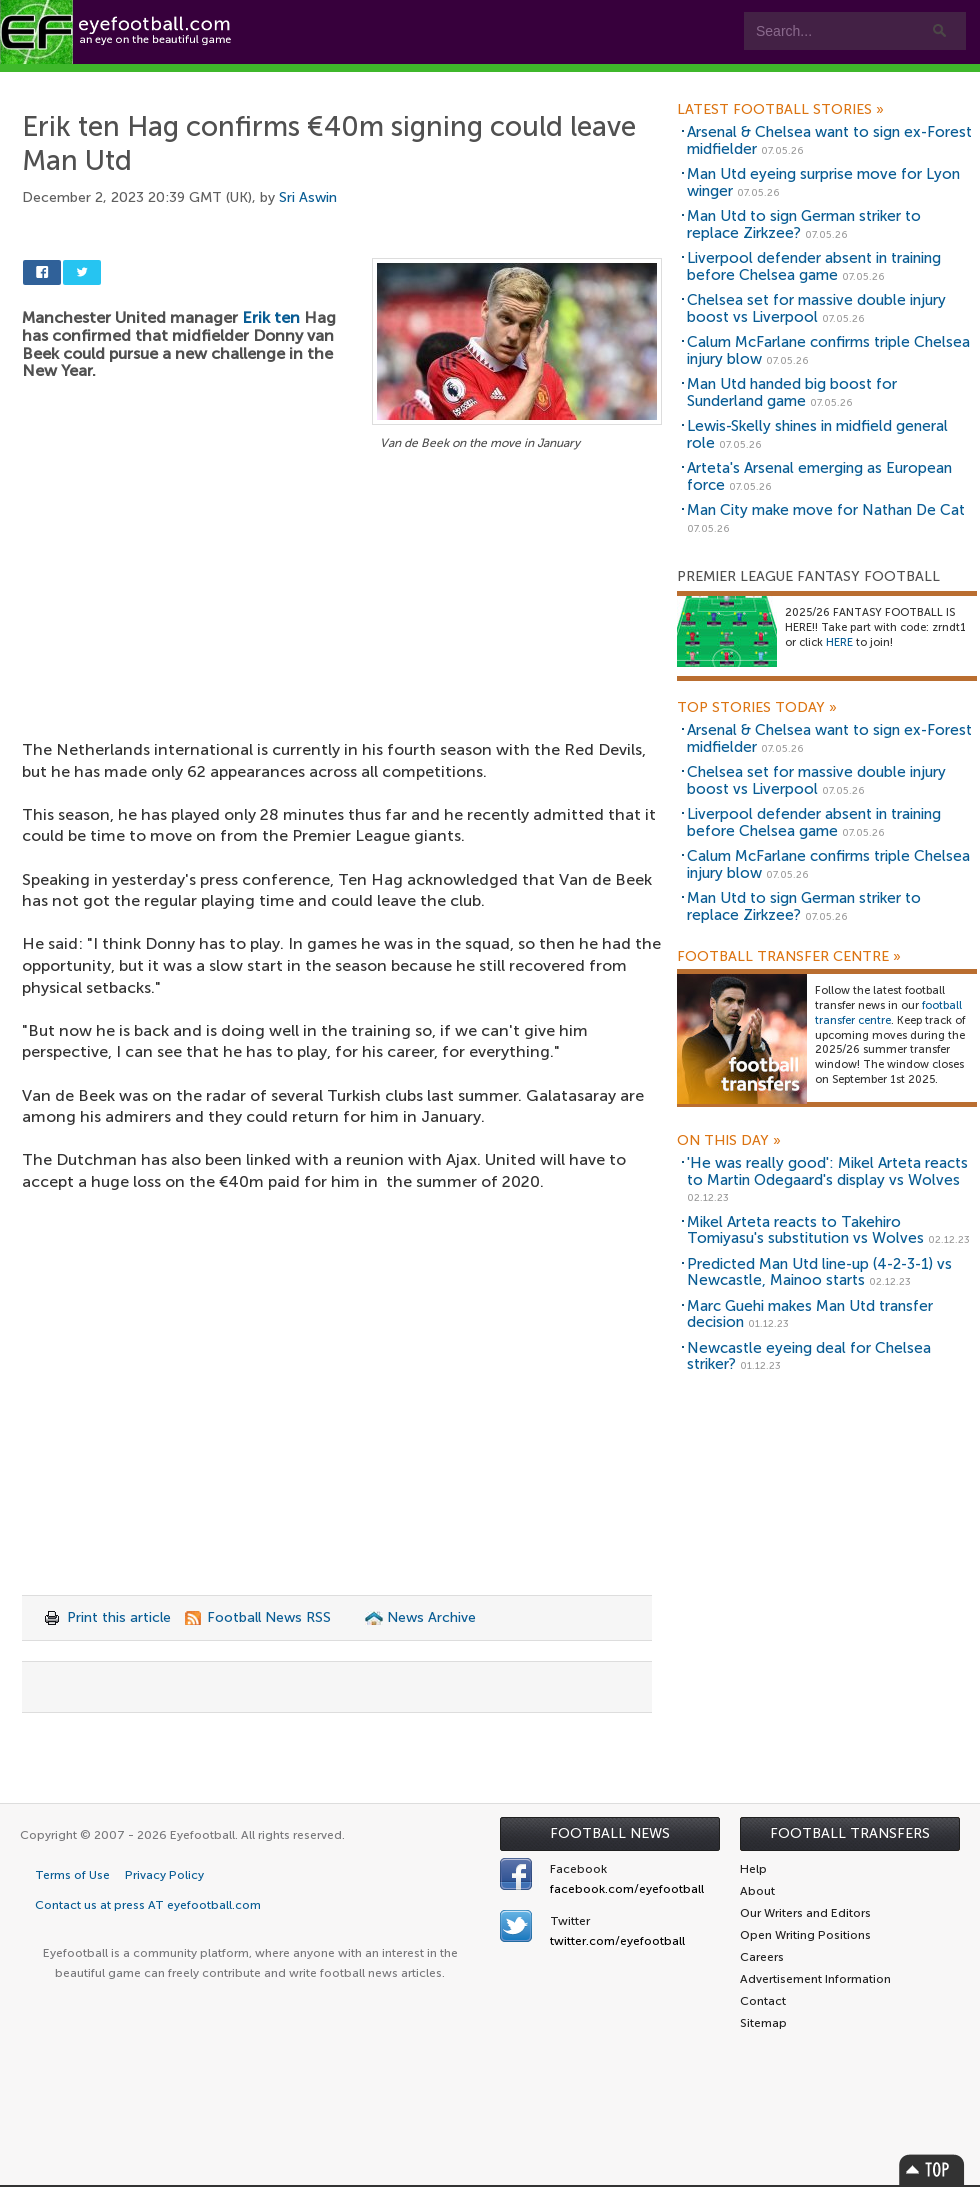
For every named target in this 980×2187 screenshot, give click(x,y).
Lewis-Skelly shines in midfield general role (817, 434)
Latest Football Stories (780, 110)
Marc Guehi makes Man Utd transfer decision (810, 1314)
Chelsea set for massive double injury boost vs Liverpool (816, 308)
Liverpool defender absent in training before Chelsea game (814, 266)
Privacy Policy (164, 1875)
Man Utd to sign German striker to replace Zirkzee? (804, 224)
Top (932, 2169)
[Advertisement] (342, 603)
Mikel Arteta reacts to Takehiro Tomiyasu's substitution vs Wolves (805, 1230)
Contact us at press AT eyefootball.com (148, 1905)
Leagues (407, 81)
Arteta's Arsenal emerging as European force (819, 476)
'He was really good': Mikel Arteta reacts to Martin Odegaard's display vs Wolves (827, 1171)
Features (297, 81)
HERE (839, 642)
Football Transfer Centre (789, 957)
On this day (729, 1141)
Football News (610, 1833)
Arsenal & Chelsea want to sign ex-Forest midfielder (829, 140)
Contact (624, 81)
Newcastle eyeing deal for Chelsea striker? (809, 1356)
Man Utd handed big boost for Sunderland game (792, 392)
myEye (513, 81)
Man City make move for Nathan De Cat (826, 510)
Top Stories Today (757, 708)
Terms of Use (72, 1875)
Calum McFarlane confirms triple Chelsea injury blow (828, 350)
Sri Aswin (308, 197)
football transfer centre (888, 1013)
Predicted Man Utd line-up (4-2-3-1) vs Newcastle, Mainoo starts (819, 1272)
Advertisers (745, 81)
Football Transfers (850, 1833)
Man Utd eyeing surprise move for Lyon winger (823, 182)
